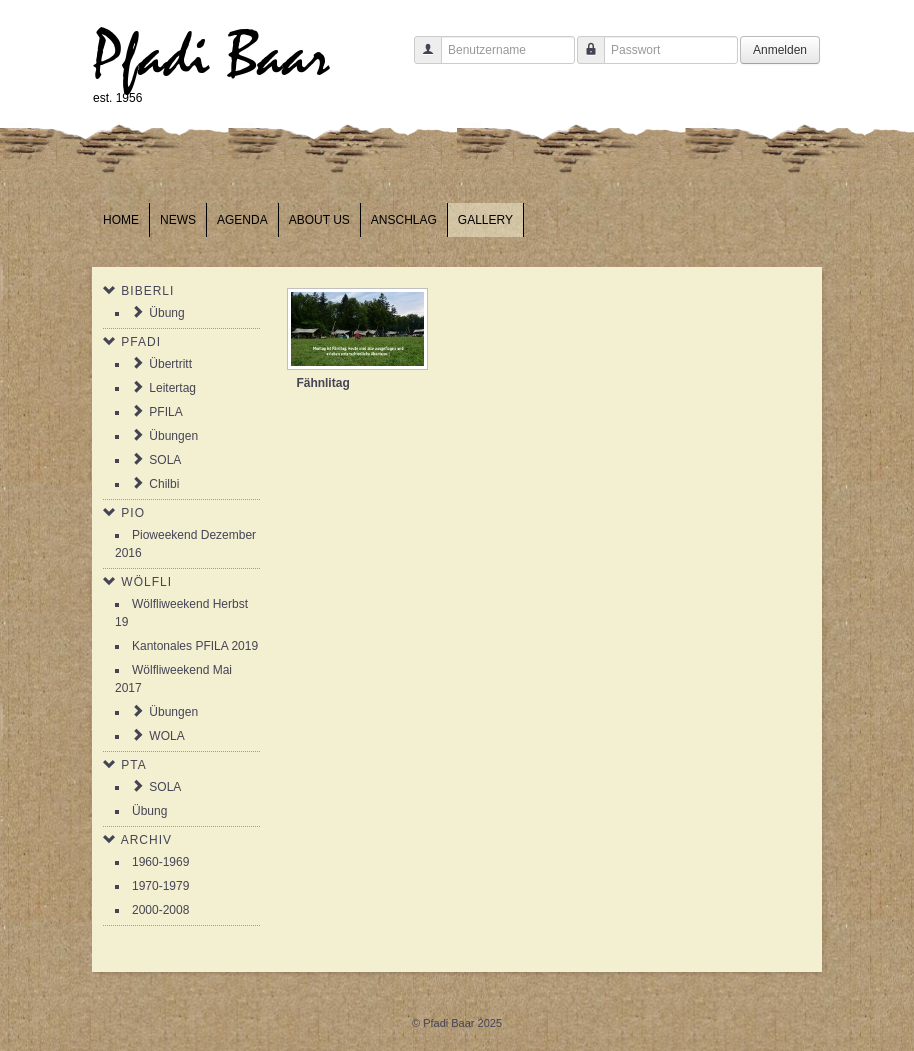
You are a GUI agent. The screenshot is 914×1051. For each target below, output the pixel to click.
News (178, 220)
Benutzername (420, 59)
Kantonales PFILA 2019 (195, 646)
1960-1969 (160, 862)
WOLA (166, 736)
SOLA (165, 460)
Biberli (147, 291)
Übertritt (170, 364)
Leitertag (172, 388)
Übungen (173, 436)
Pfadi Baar (211, 56)
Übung (166, 313)
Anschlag (404, 220)
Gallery (485, 220)
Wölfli (146, 582)
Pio (133, 513)
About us (319, 220)
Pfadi (141, 342)
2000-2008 (160, 910)
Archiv (146, 840)
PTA (133, 765)
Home (121, 220)
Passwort (583, 59)
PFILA (165, 412)
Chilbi (164, 484)
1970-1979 (160, 886)
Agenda (242, 220)
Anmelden (780, 50)
